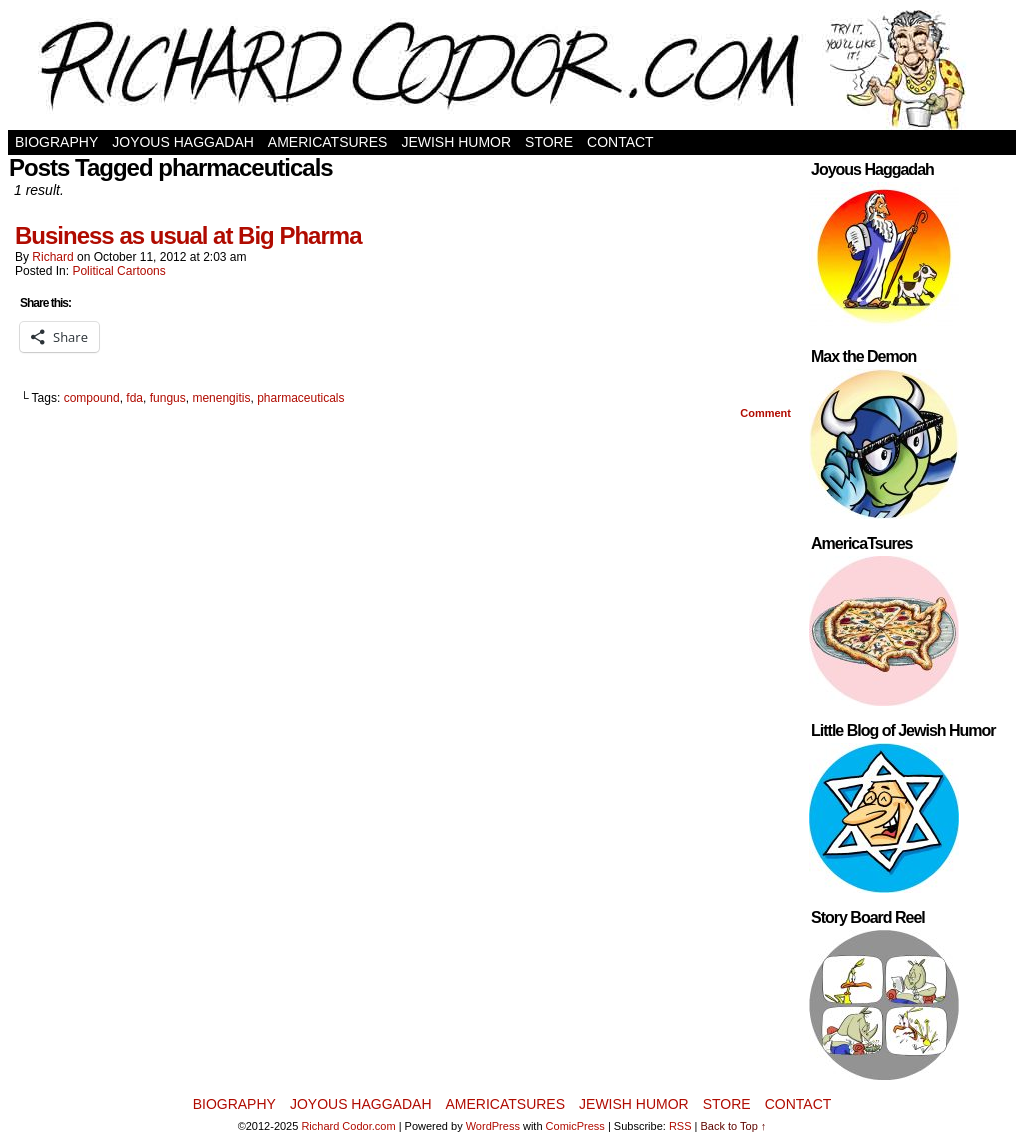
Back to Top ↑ (734, 1126)
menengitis (221, 398)
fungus (168, 398)
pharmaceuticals (300, 398)
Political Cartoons (118, 271)
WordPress (493, 1126)
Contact (620, 142)
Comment (765, 413)
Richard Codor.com (348, 1126)
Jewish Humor (456, 142)
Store (549, 142)
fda (134, 398)
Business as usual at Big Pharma (188, 235)
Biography (56, 142)
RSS (680, 1126)
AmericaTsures (328, 142)
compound (92, 398)
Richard (52, 257)
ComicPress (575, 1126)
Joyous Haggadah (183, 142)
